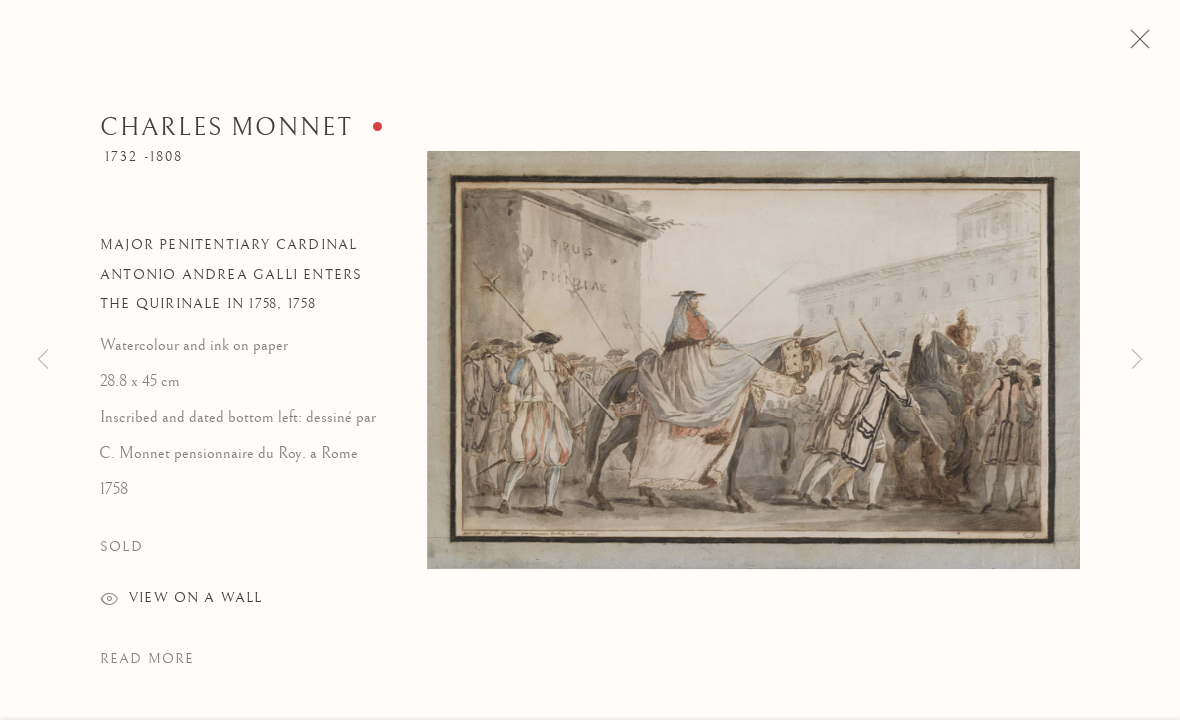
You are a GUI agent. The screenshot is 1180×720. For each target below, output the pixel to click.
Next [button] (1137, 360)
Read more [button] (147, 665)
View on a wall (181, 607)
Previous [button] (43, 360)
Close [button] (1146, 45)
